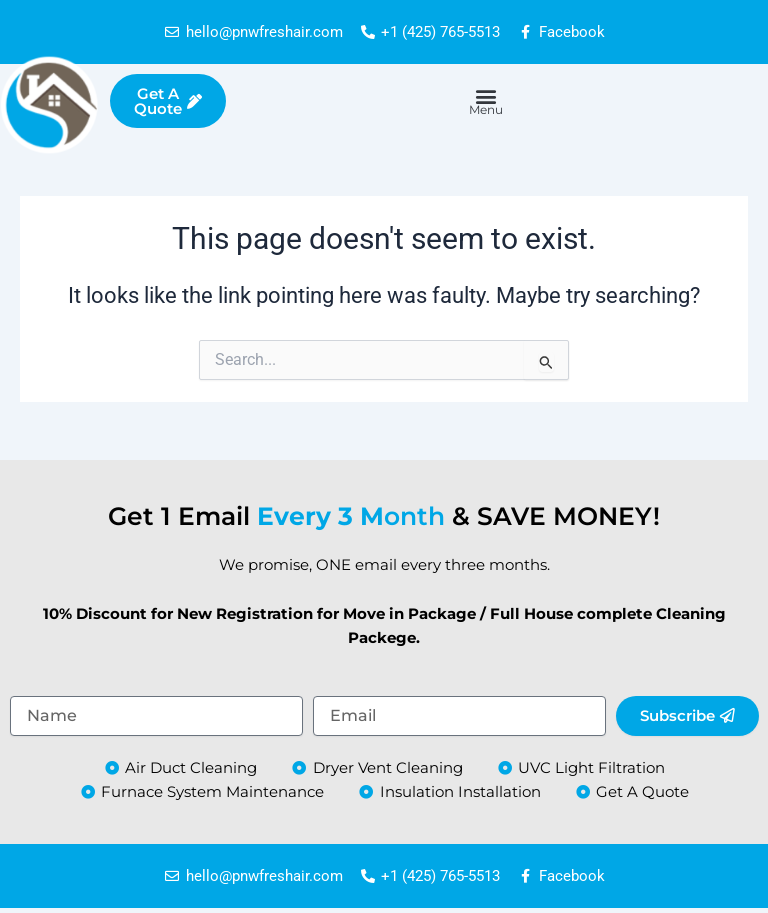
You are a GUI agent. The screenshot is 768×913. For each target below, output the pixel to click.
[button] (485, 95)
